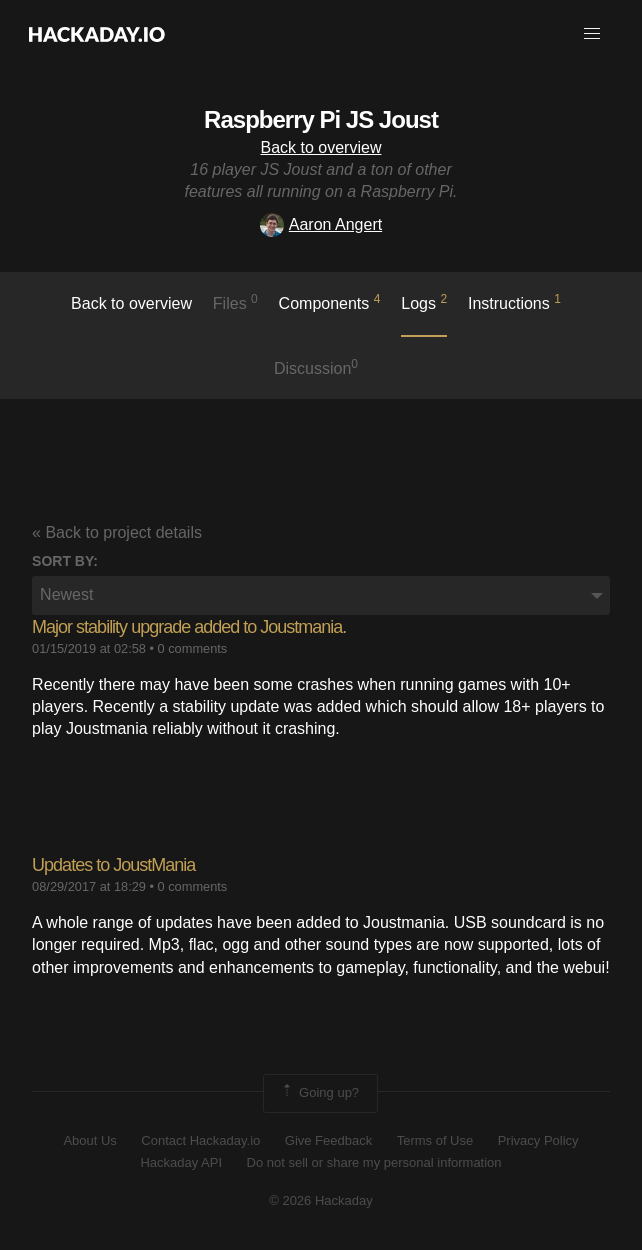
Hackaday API (181, 1162)
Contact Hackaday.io (200, 1140)
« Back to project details (117, 532)
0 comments (193, 648)
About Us (89, 1140)
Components (330, 302)
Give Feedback (328, 1140)
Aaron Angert (321, 224)
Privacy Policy (538, 1140)
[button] (592, 34)
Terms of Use (435, 1140)
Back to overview (321, 147)
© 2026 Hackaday (321, 1200)
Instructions (514, 302)
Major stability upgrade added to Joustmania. (189, 627)
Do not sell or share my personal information (374, 1162)
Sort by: (65, 561)
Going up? (319, 1093)
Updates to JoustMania (113, 865)
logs (424, 302)
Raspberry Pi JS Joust (321, 119)
